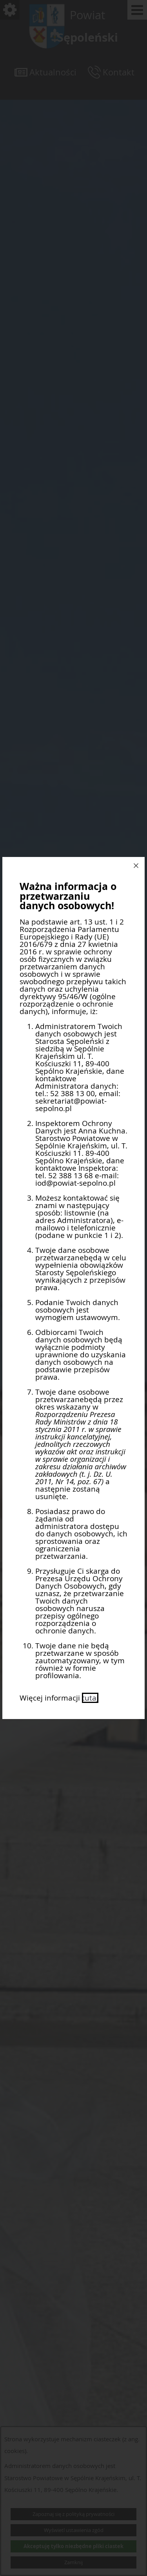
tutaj (90, 1698)
